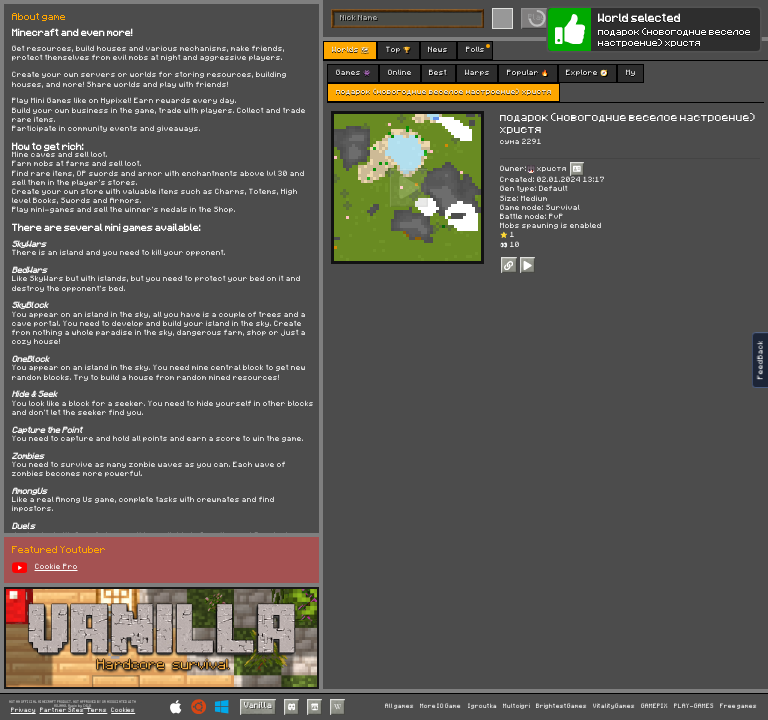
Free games (738, 706)
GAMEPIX (654, 706)
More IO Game (440, 706)
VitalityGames (614, 706)
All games (399, 706)
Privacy (23, 710)
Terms (97, 710)
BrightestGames (561, 706)
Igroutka (482, 706)
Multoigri (516, 706)
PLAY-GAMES (694, 706)
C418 (87, 705)
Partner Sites (62, 710)
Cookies (123, 710)
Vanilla (258, 705)
